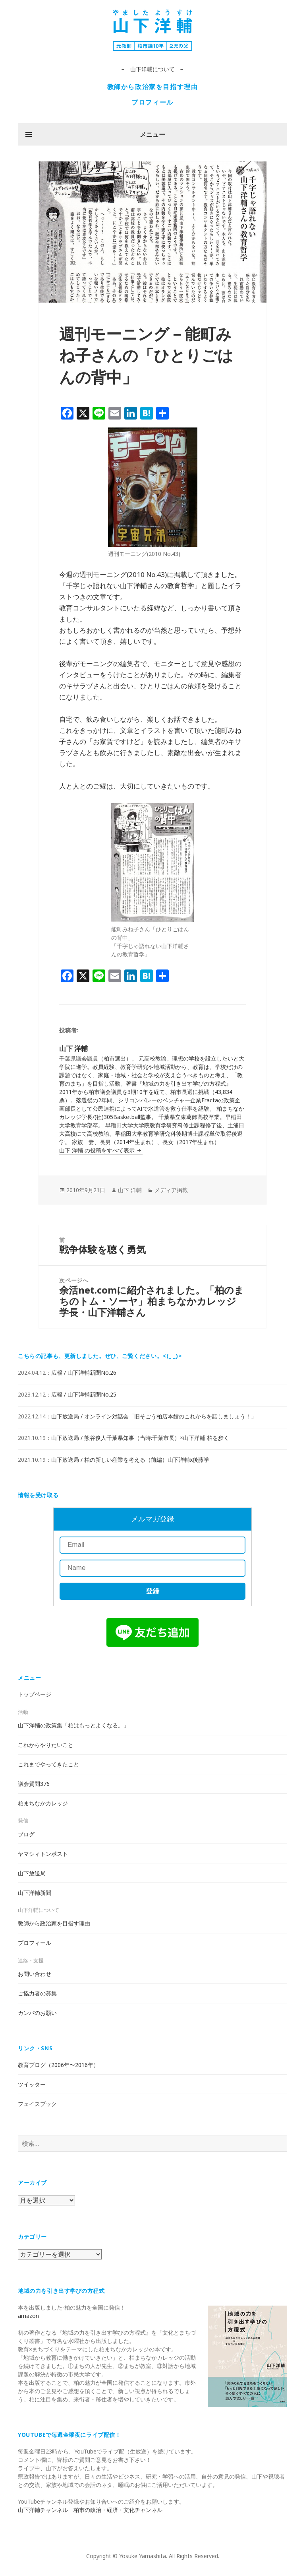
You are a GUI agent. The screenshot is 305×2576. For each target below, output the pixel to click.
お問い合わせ (34, 1974)
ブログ (26, 1834)
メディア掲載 (171, 1190)
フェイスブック (37, 2104)
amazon (28, 2316)
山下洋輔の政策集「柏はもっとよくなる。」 (73, 1725)
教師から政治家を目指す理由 (152, 86)
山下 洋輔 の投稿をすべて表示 (97, 1150)
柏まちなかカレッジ (43, 1803)
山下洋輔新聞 (34, 1892)
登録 (152, 1591)
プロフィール (152, 102)
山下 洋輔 (130, 1190)
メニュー (152, 134)
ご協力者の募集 (37, 1993)
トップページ (34, 1694)
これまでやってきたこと (48, 1764)
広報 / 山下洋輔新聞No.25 (83, 1394)
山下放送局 (32, 1873)
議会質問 (34, 1783)
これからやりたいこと (45, 1744)
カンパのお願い (37, 2013)
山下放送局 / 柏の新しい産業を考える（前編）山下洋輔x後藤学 (130, 1459)
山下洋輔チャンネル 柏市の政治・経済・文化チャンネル (90, 2510)
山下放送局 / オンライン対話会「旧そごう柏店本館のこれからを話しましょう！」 (154, 1416)
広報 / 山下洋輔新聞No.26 (83, 1372)
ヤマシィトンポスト (43, 1853)
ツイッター (32, 2084)
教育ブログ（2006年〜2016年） (58, 2065)
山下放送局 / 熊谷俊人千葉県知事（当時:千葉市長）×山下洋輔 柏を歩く (140, 1437)
